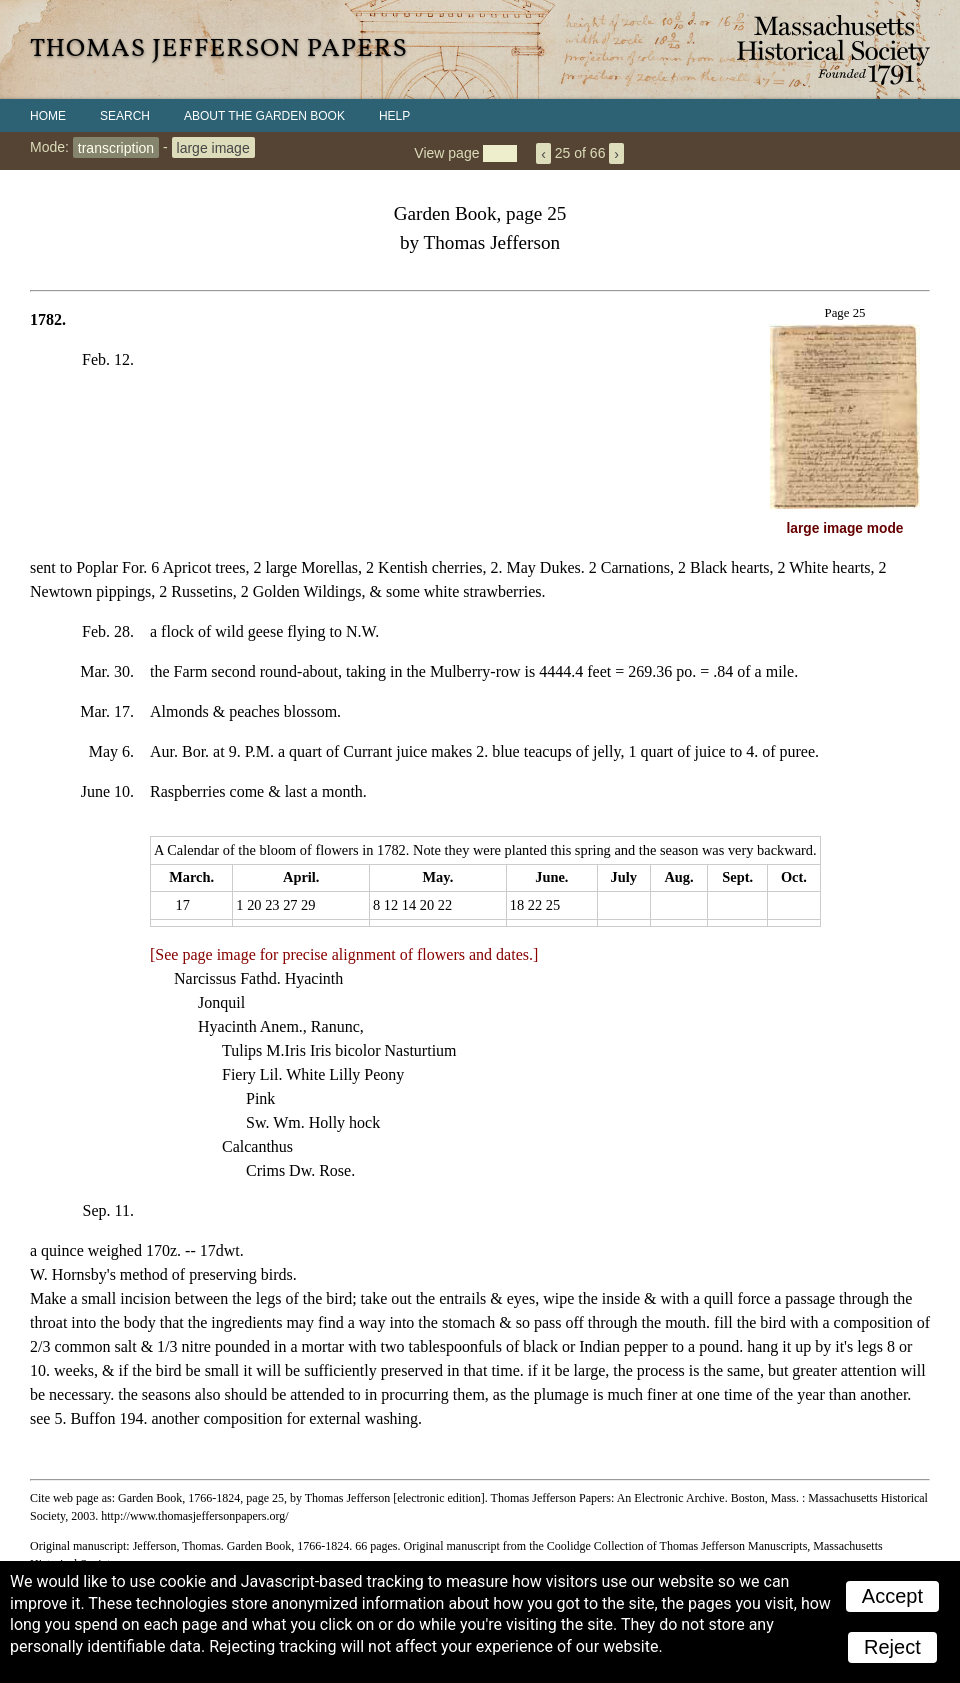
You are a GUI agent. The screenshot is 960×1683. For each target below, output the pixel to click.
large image (213, 147)
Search (125, 116)
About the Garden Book (264, 116)
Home (48, 116)
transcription (116, 147)
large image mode (845, 528)
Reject (892, 1647)
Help (394, 116)
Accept (892, 1596)
